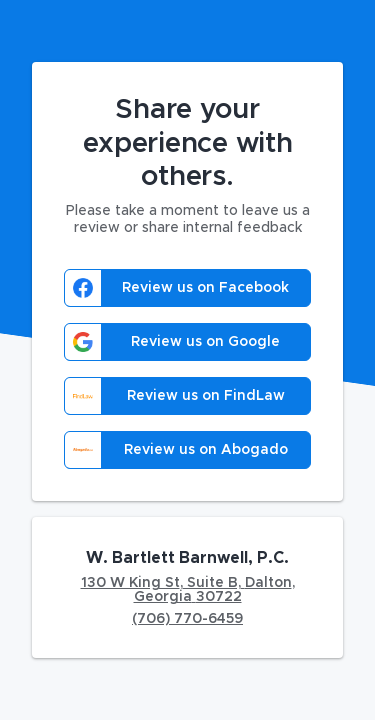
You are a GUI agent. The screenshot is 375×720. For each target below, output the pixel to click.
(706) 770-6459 (187, 619)
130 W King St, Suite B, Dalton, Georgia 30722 (188, 590)
